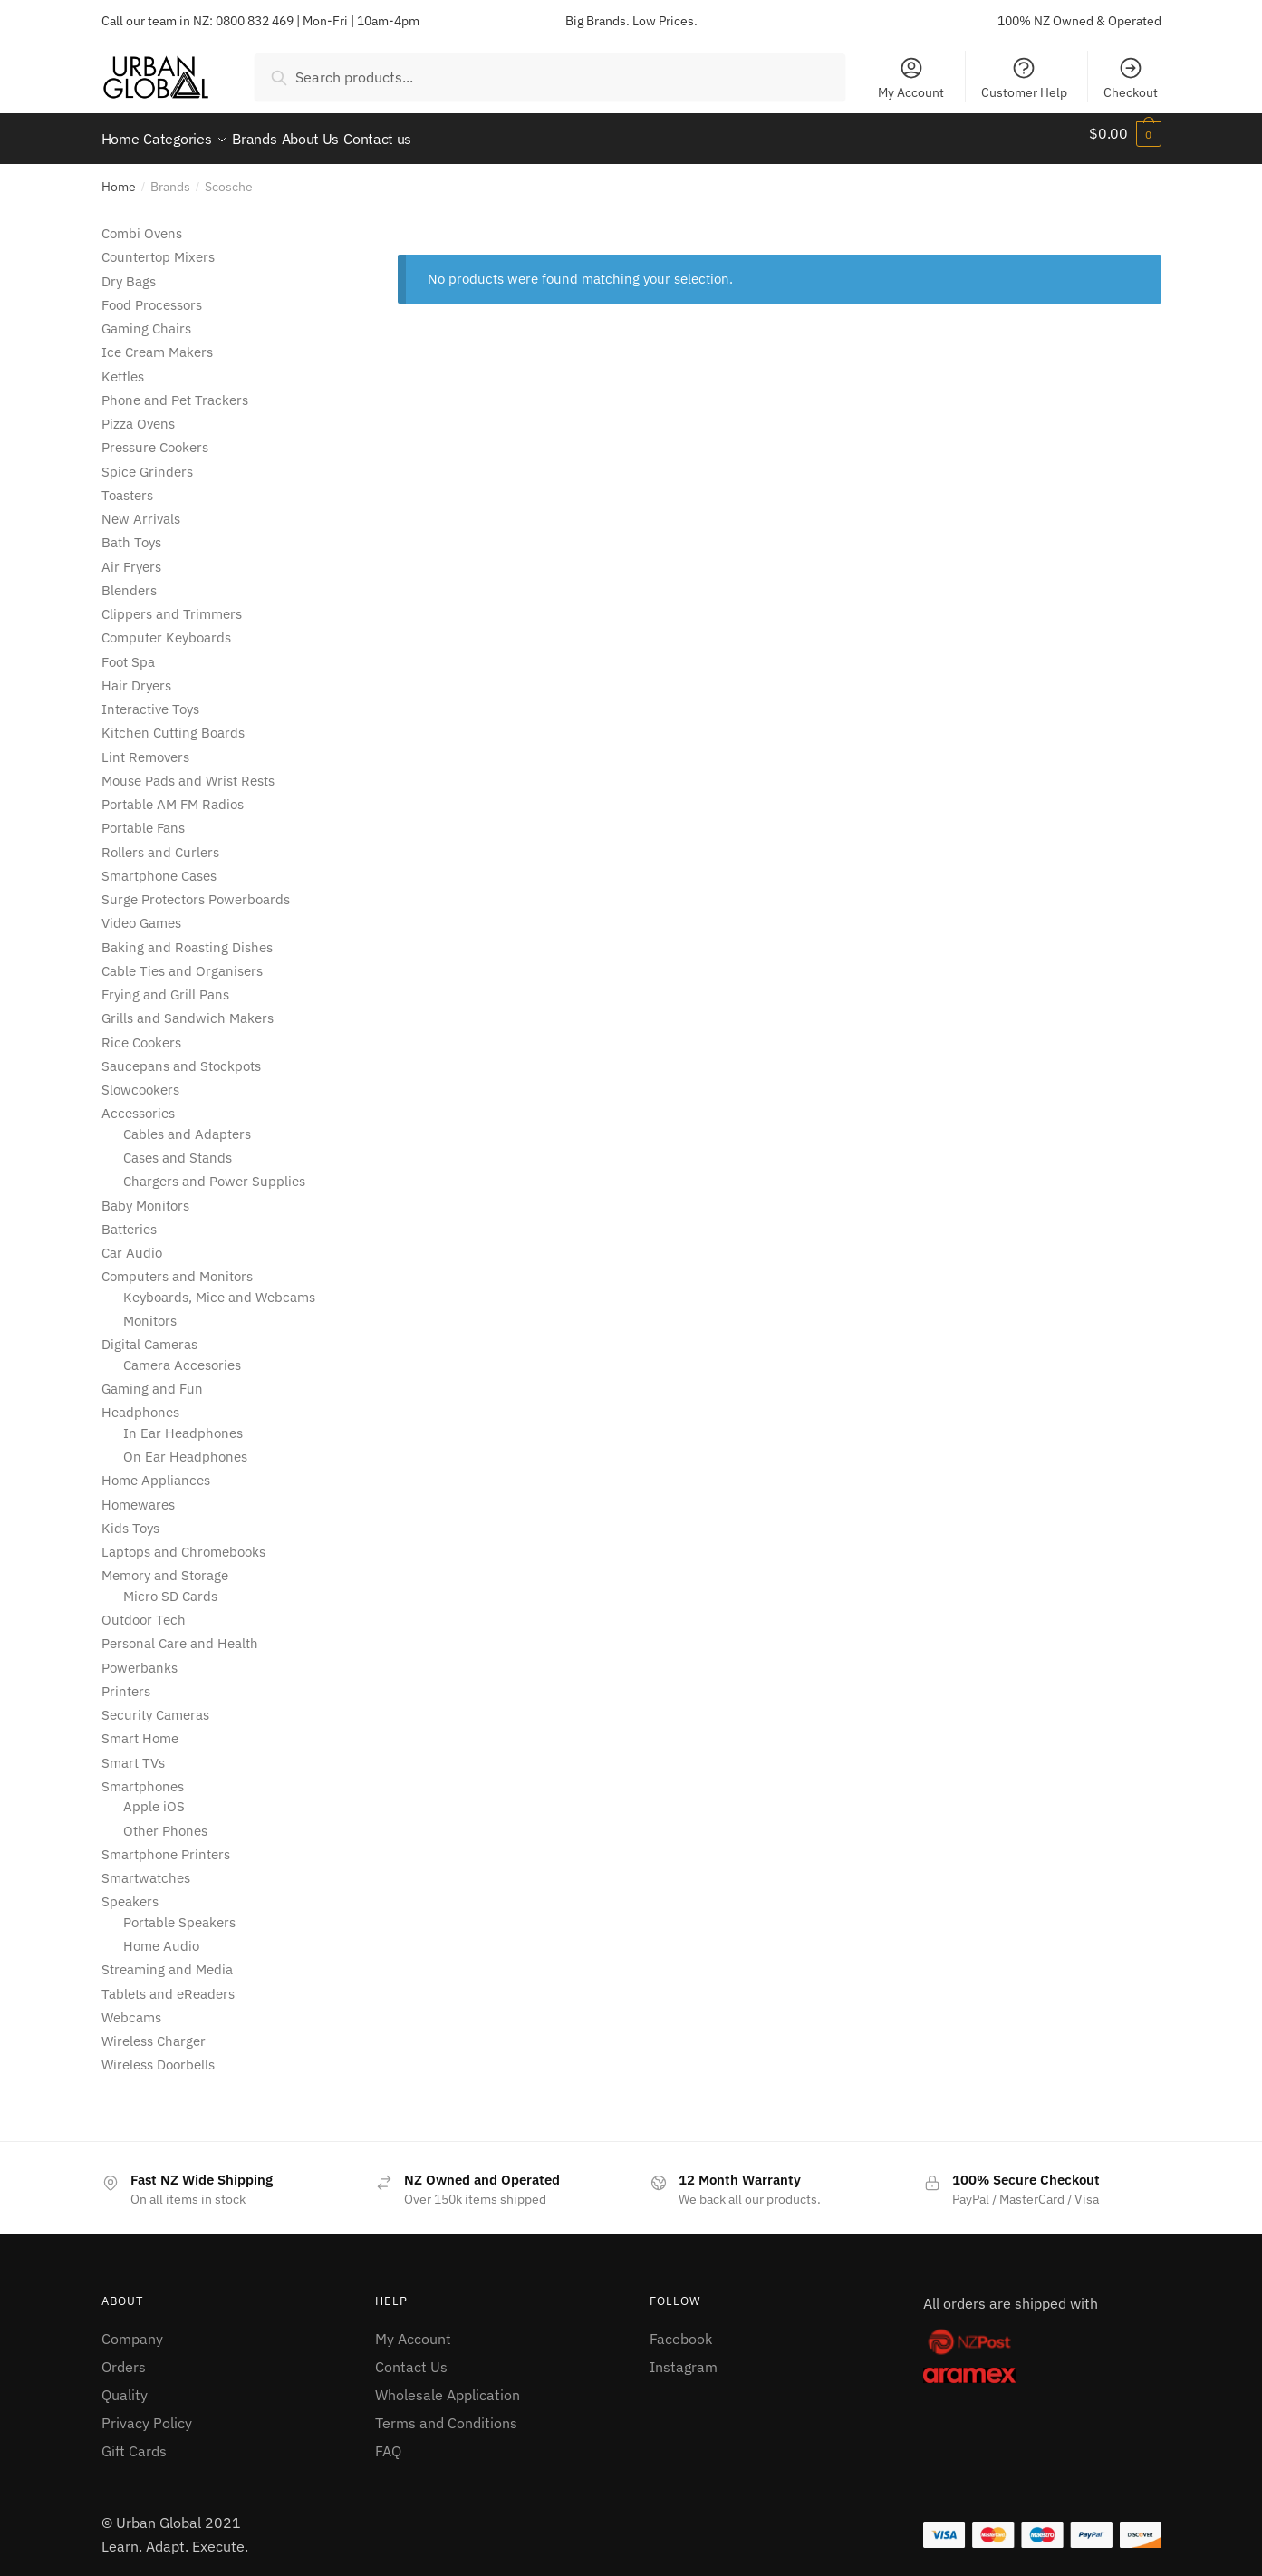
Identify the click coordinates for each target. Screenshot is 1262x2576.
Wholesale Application (447, 2384)
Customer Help (1024, 78)
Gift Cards (134, 2440)
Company (132, 2328)
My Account (911, 78)
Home (118, 176)
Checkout (1130, 78)
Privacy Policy (146, 2412)
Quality (124, 2384)
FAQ (388, 2440)
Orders (123, 2356)
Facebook (681, 2328)
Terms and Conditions (446, 2412)
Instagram (684, 2356)
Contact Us (411, 2356)
